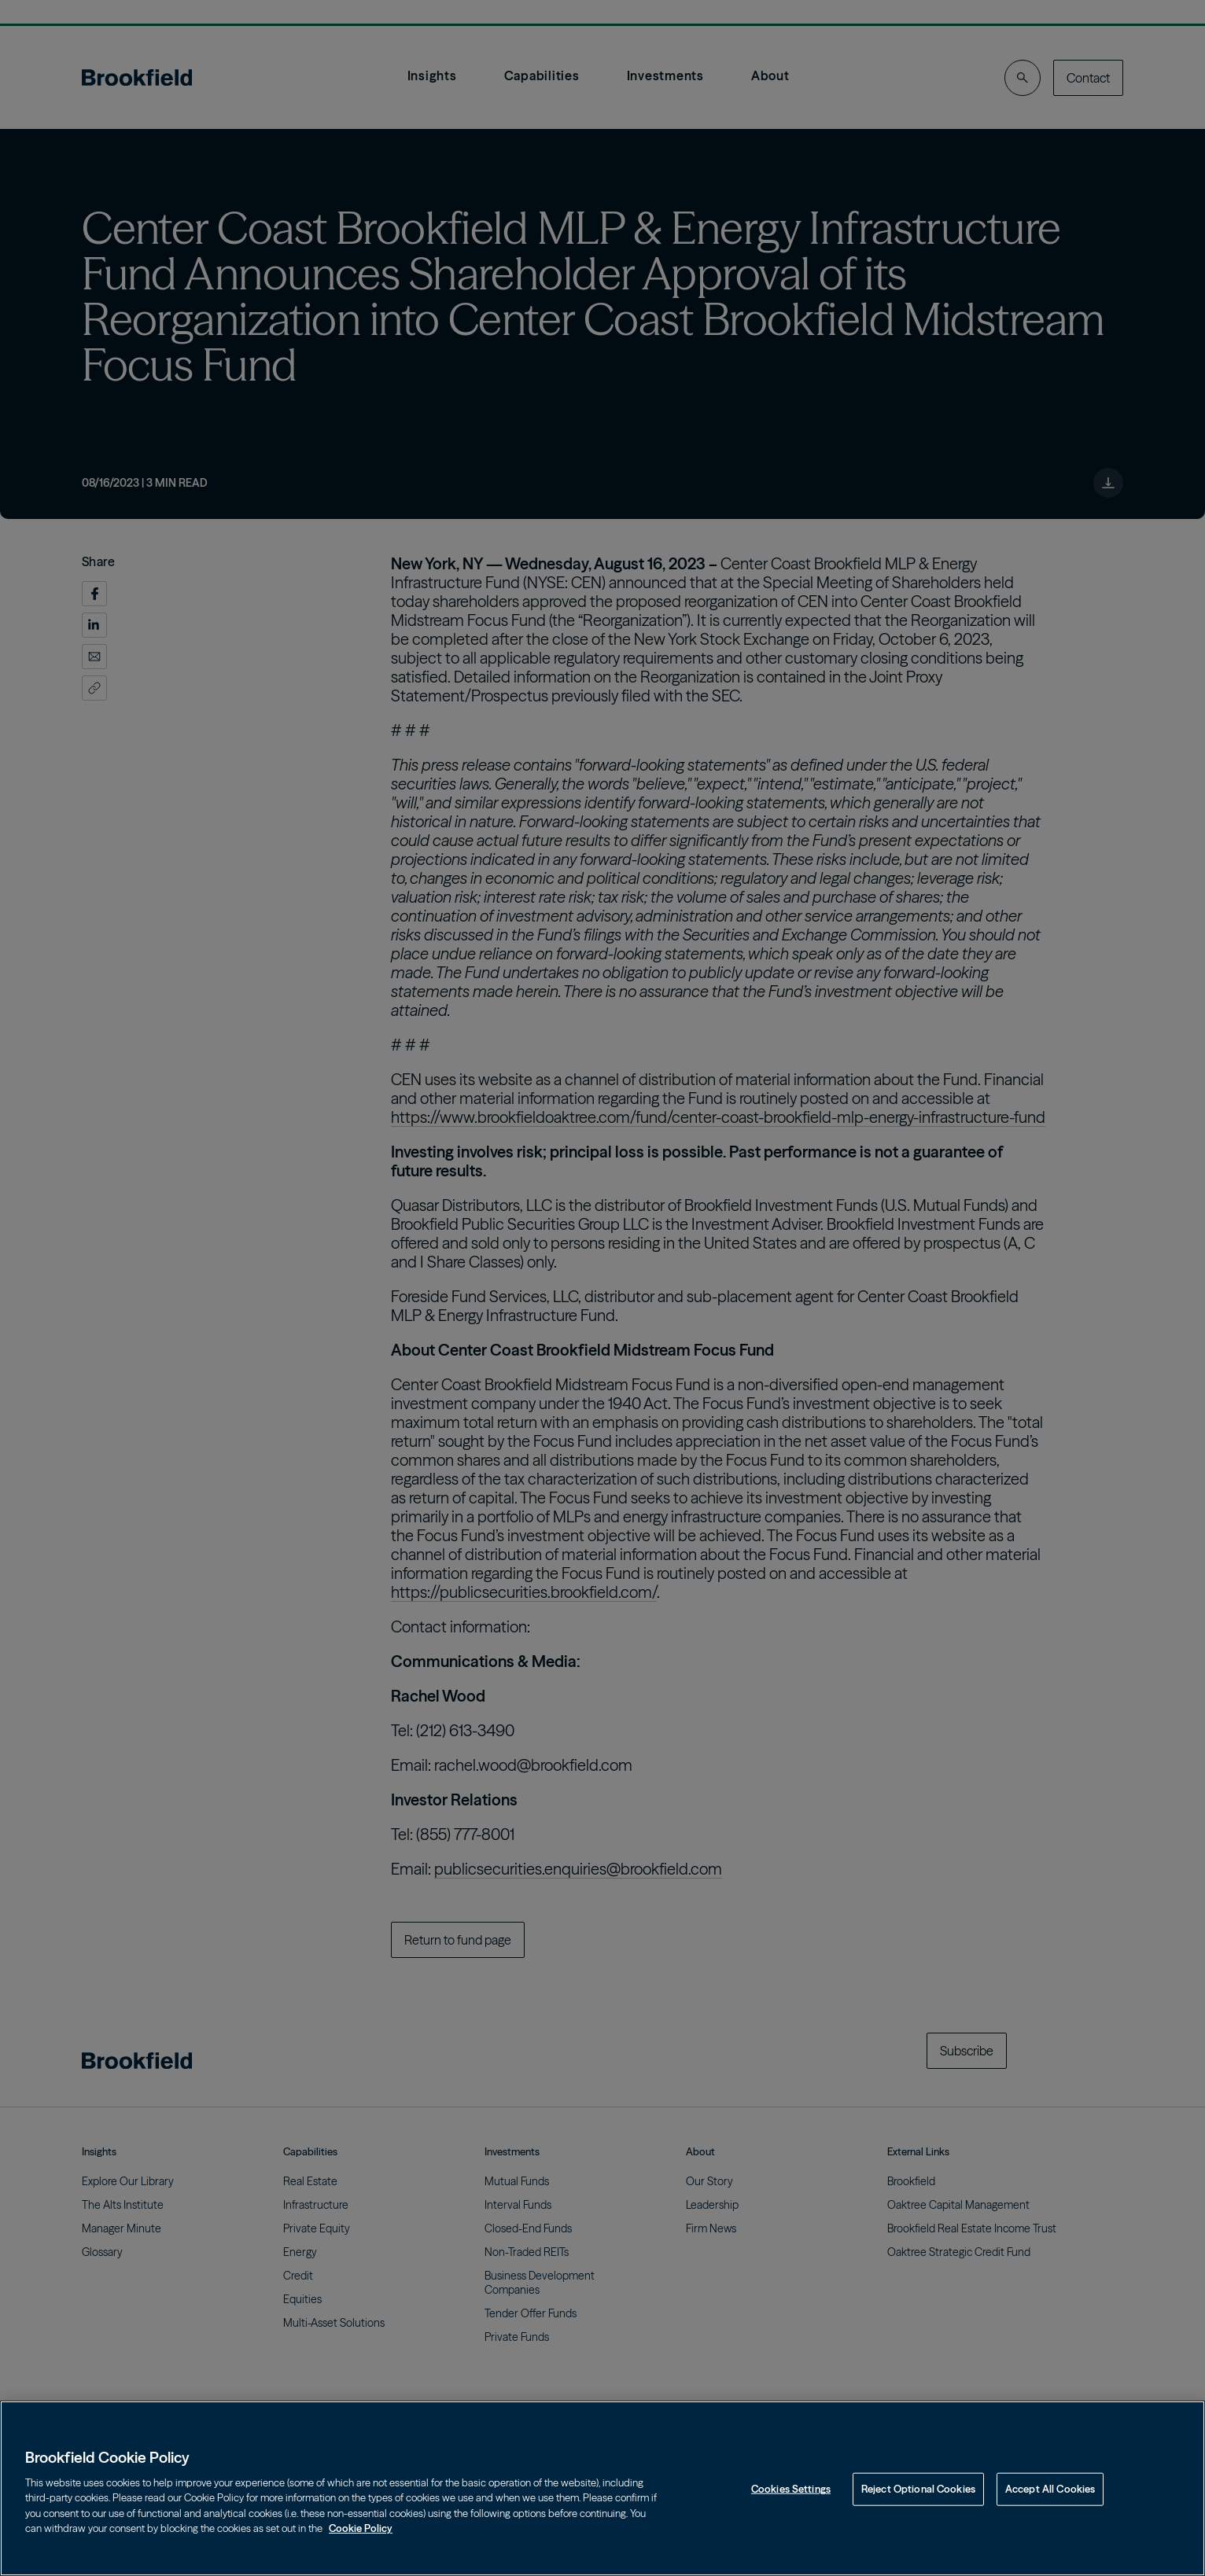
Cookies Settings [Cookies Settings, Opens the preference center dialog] (791, 2488)
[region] (602, 2488)
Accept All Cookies (1050, 2488)
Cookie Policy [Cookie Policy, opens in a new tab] (360, 2528)
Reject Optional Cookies (918, 2488)
